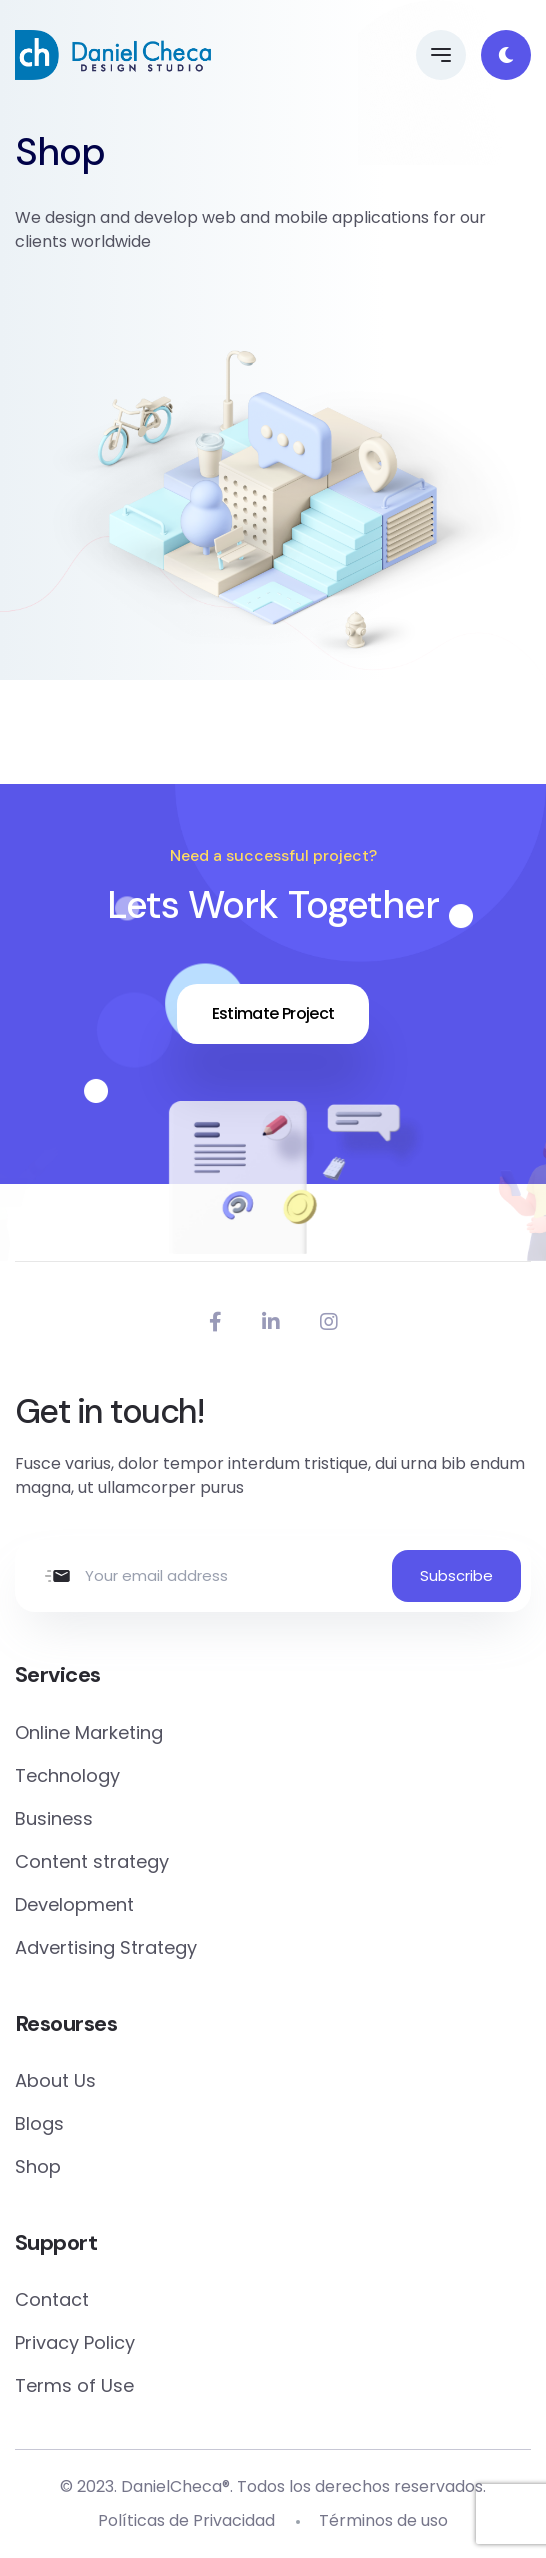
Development (74, 1904)
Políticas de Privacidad (186, 2520)
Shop (38, 2166)
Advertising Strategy (106, 1947)
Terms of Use (74, 2385)
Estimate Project (273, 1013)
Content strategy (92, 1861)
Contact (52, 2299)
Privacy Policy (75, 2342)
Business (54, 1818)
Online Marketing (89, 1732)
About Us (55, 2080)
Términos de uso (383, 2520)
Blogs (39, 2123)
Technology (67, 1775)
